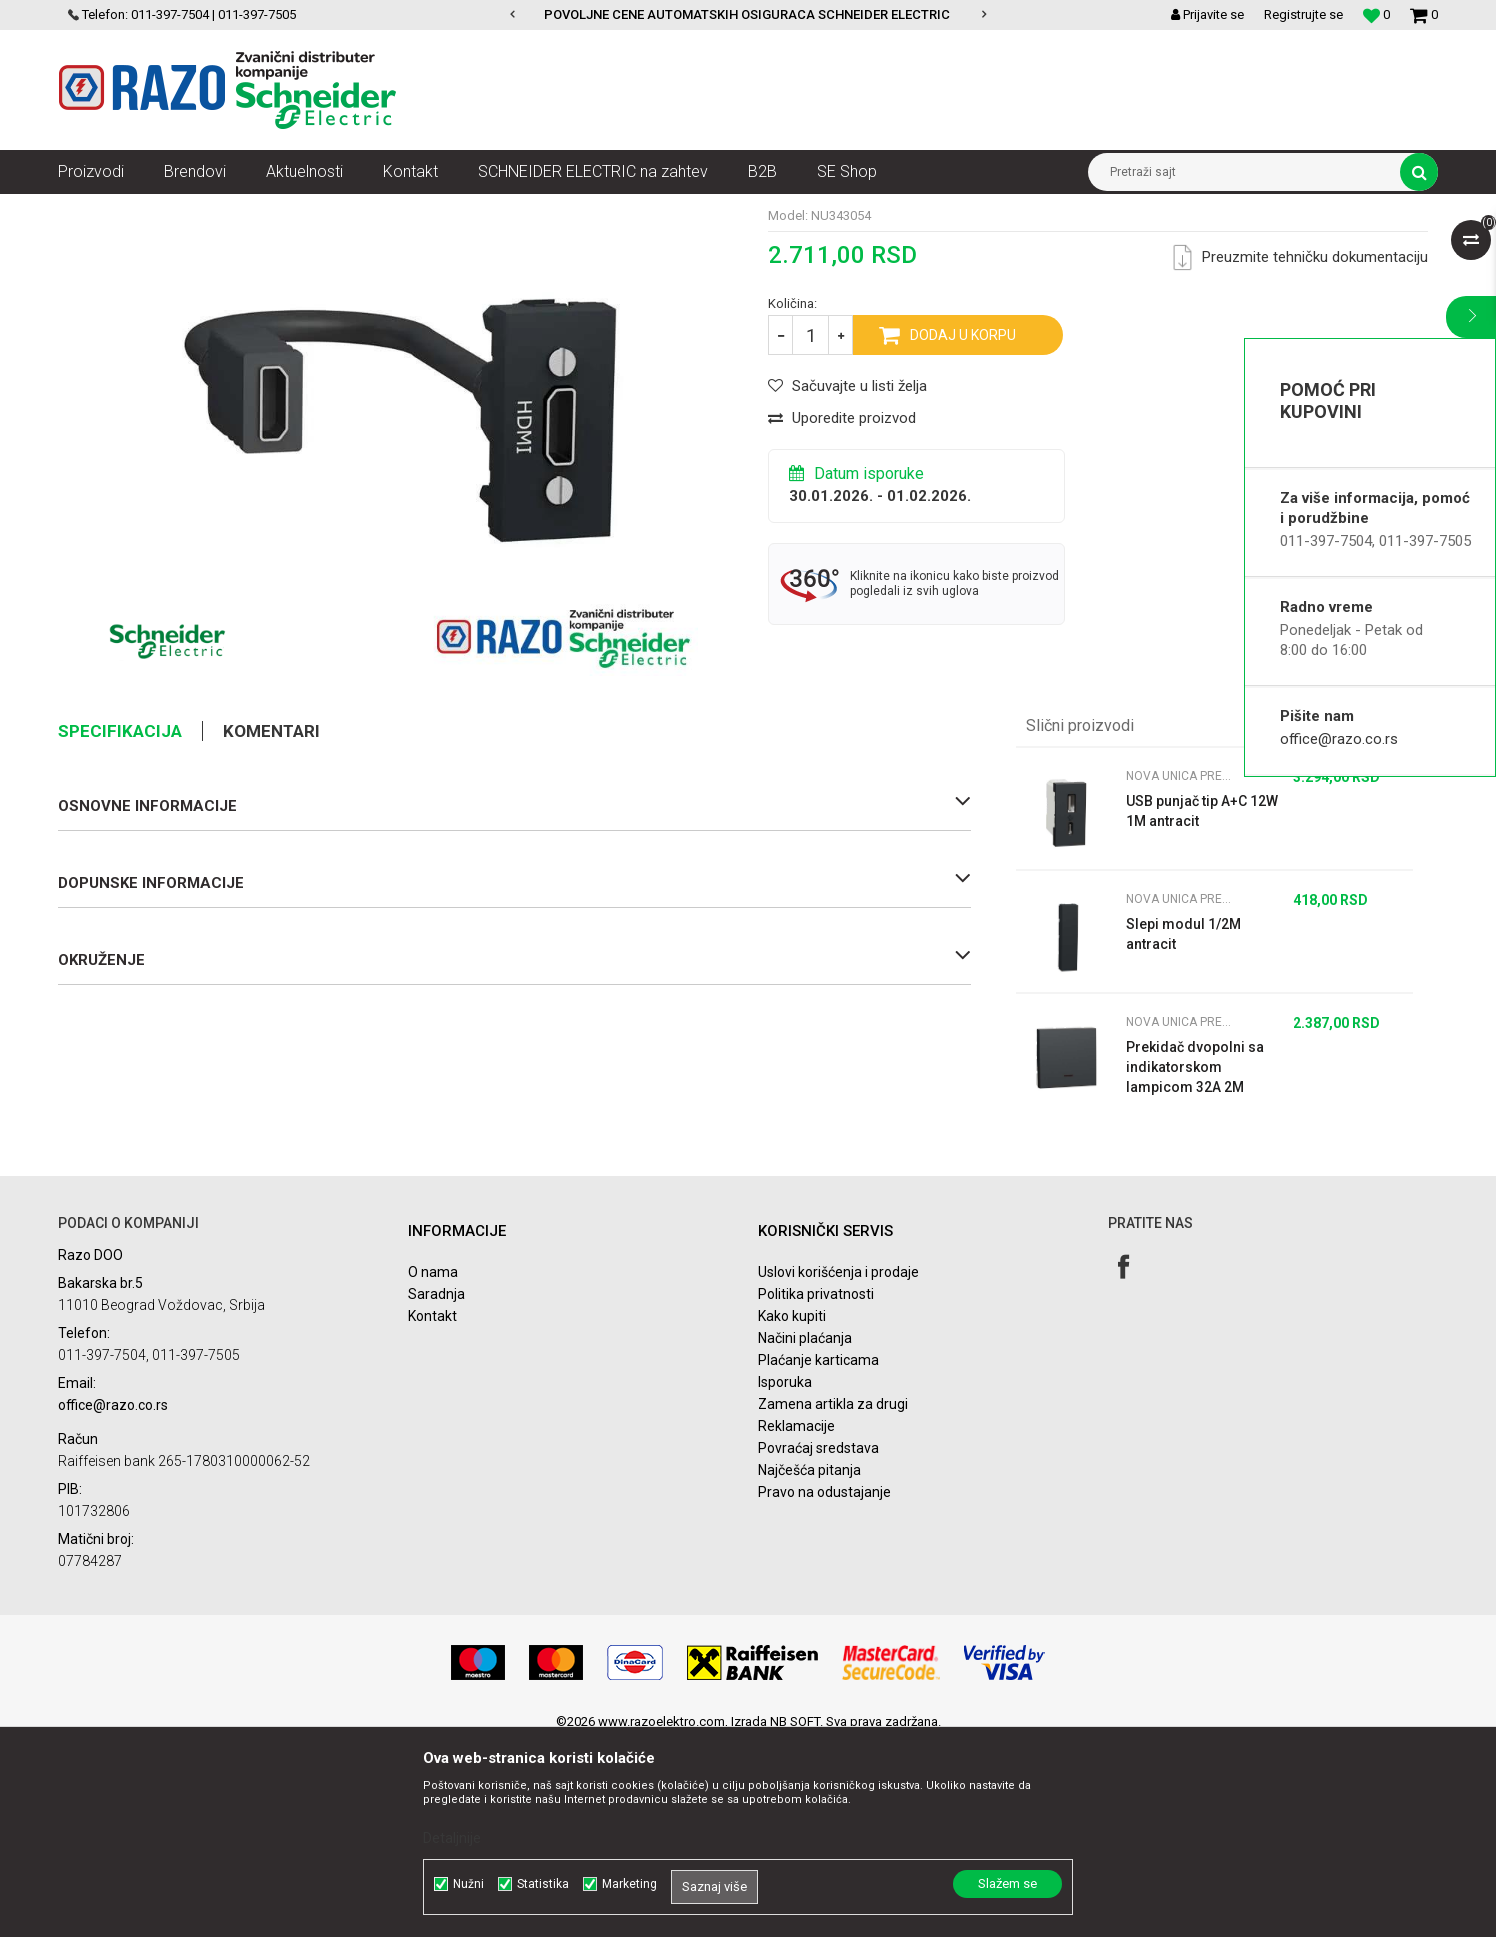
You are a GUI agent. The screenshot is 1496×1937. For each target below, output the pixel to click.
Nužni (468, 1884)
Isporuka (785, 1576)
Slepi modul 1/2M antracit (1183, 1128)
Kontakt (432, 1510)
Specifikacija (120, 925)
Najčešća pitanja (809, 1664)
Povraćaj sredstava (818, 1642)
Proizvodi (170, 209)
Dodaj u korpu (963, 529)
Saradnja (436, 1488)
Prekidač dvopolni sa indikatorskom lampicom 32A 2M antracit (1195, 1262)
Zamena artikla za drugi (833, 1598)
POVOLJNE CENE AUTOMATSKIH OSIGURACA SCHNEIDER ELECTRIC (747, 14)
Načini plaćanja (805, 1532)
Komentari (271, 925)
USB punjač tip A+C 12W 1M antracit (1202, 1005)
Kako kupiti (792, 1510)
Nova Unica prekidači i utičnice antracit (653, 209)
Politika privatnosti (816, 1488)
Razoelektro (91, 209)
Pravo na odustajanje (824, 1686)
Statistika (543, 1884)
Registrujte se (1303, 14)
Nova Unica (247, 209)
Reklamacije (796, 1620)
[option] (748, 15)
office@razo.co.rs (1339, 739)
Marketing (629, 1884)
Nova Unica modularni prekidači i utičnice (412, 209)
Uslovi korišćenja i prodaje (838, 1466)
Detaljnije (452, 1838)
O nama (433, 1466)
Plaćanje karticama (818, 1554)
